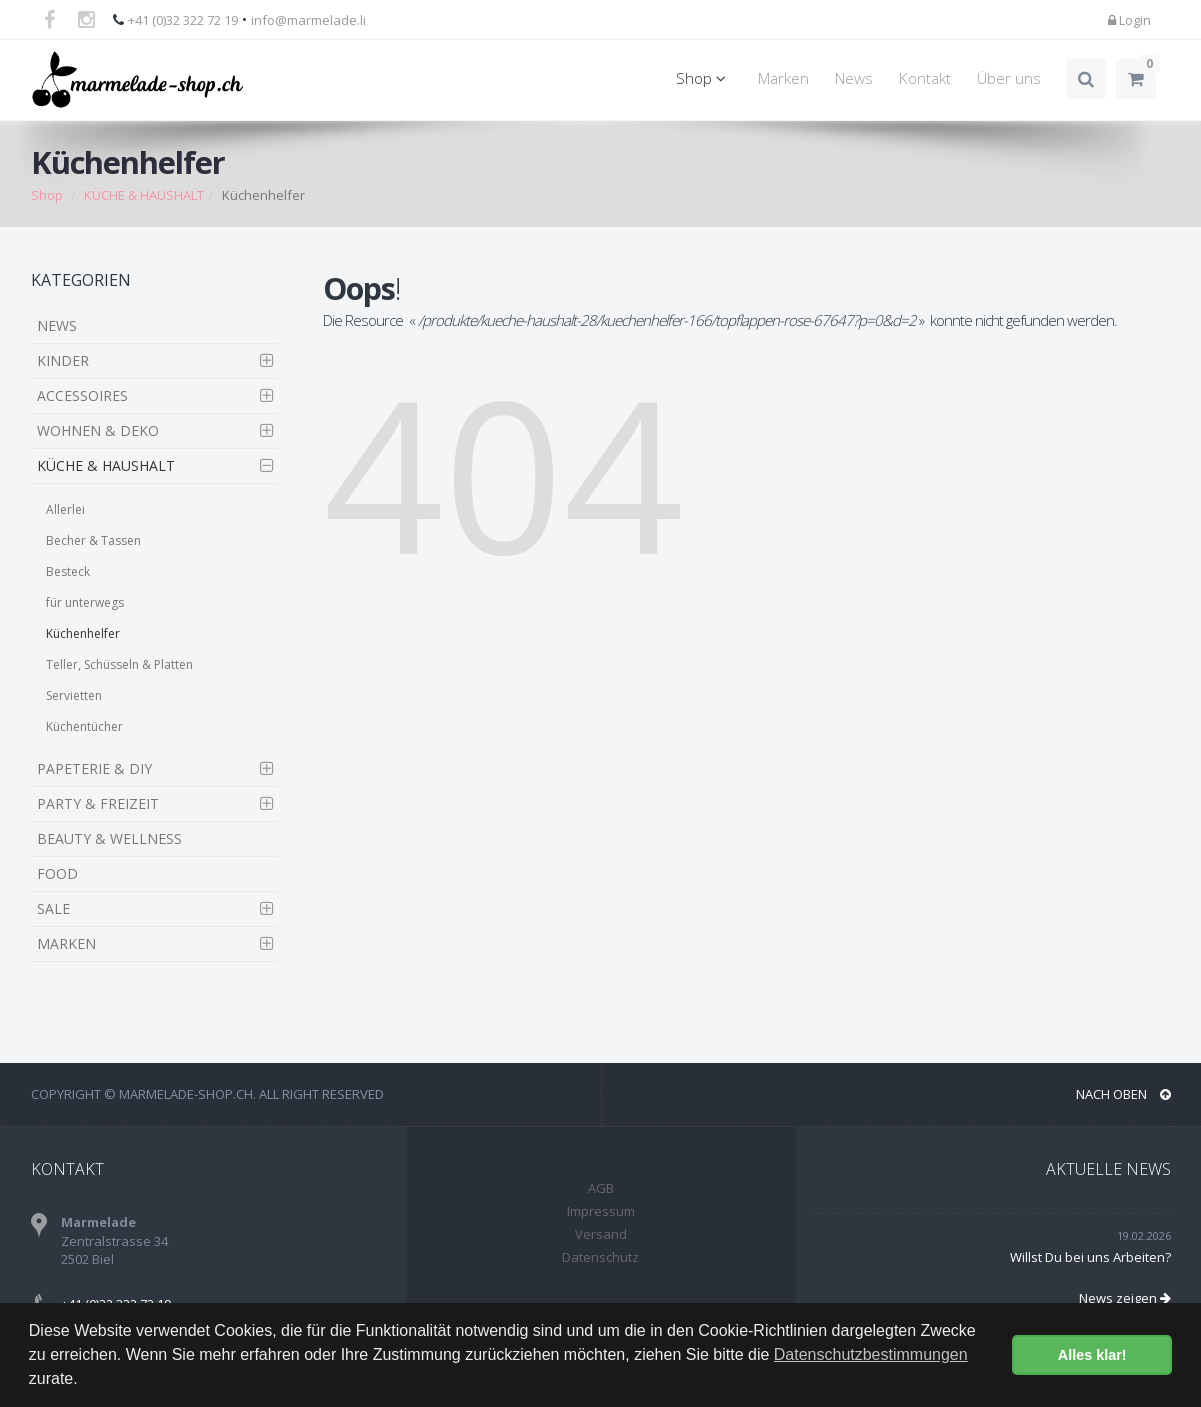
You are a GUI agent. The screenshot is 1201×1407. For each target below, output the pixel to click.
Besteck (68, 571)
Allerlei (65, 509)
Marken (783, 78)
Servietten (74, 695)
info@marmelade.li (308, 20)
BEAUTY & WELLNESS (109, 838)
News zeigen (1125, 1298)
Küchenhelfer (83, 633)
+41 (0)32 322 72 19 (183, 20)
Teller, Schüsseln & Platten (119, 664)
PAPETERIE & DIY (94, 768)
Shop (704, 78)
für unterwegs (85, 602)
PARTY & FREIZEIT (98, 803)
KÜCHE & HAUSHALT (144, 195)
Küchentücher (84, 726)
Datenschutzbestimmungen (871, 1354)
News (854, 78)
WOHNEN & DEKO (98, 430)
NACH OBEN (1123, 1094)
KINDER (63, 360)
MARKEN (66, 943)
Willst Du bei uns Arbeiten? (1090, 1257)
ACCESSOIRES (82, 395)
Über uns (1009, 78)
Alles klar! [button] (1092, 1355)
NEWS (57, 325)
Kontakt (925, 78)
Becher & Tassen (93, 540)
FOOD (57, 873)
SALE (53, 908)
